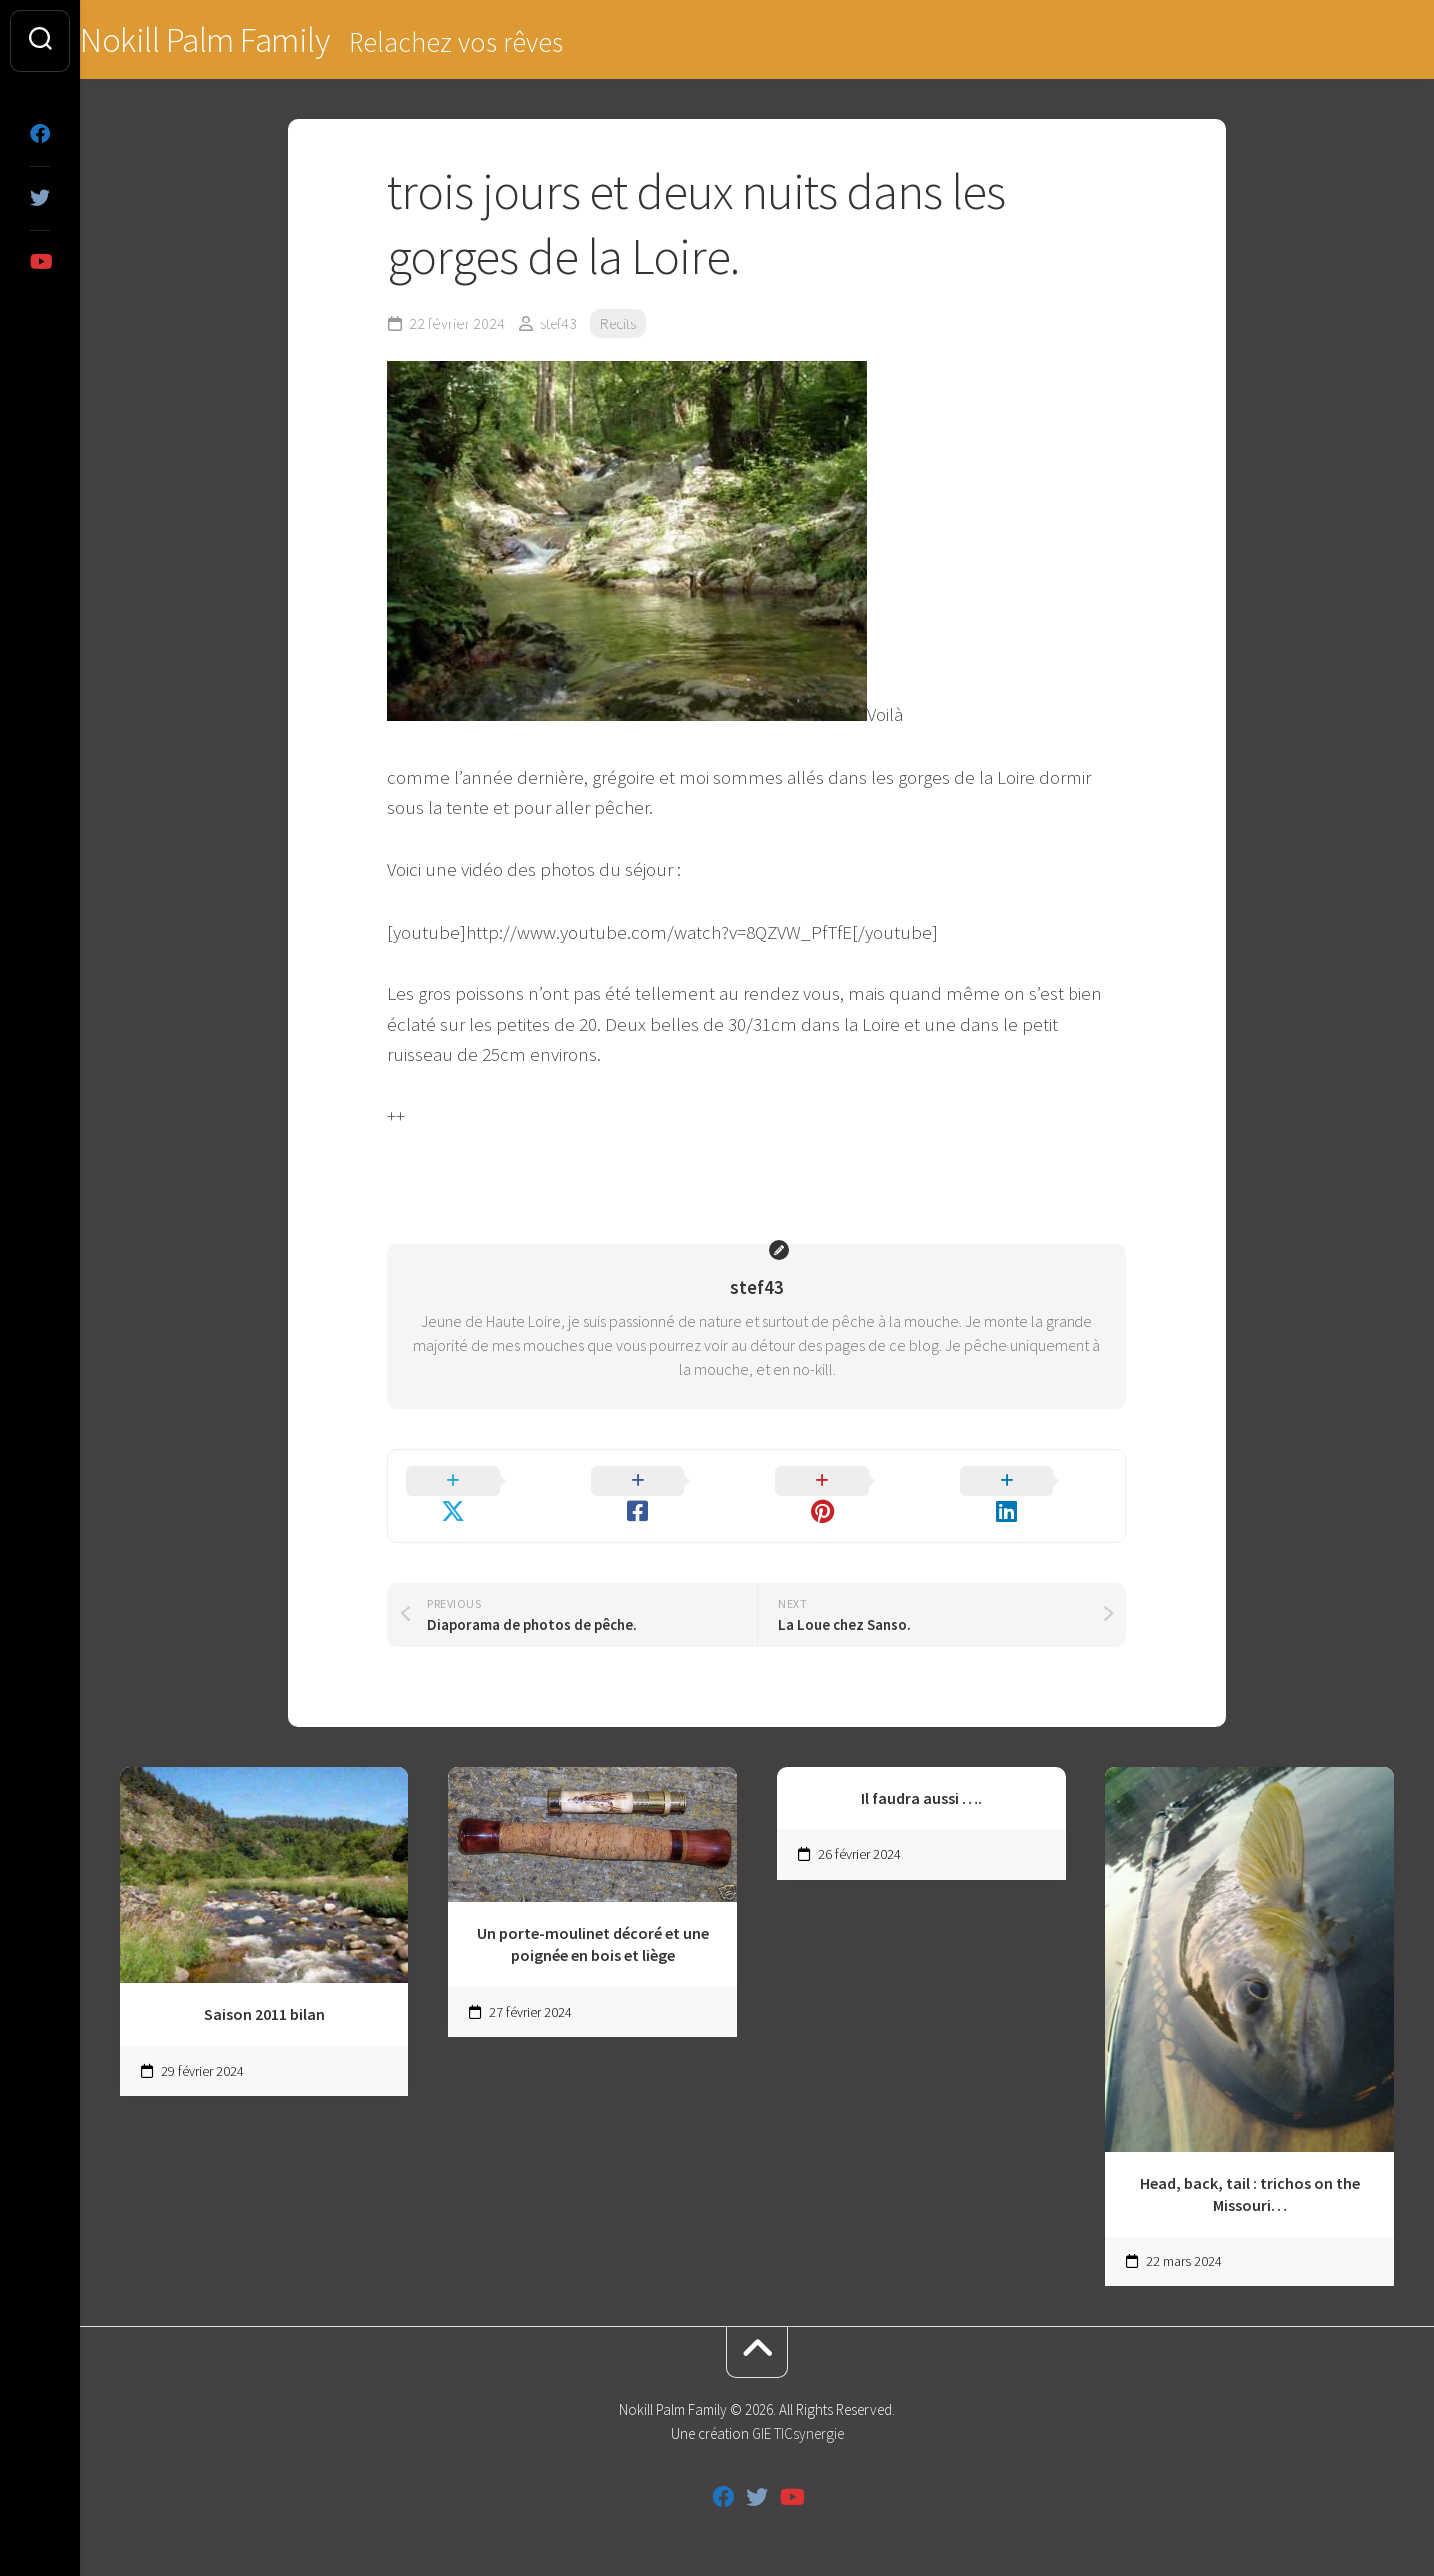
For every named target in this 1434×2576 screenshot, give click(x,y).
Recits (623, 325)
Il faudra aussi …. (921, 1772)
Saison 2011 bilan (264, 1989)
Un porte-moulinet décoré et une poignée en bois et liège (593, 1918)
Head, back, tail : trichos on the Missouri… (1250, 2168)
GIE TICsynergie (798, 2408)
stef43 (560, 325)
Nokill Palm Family (246, 40)
